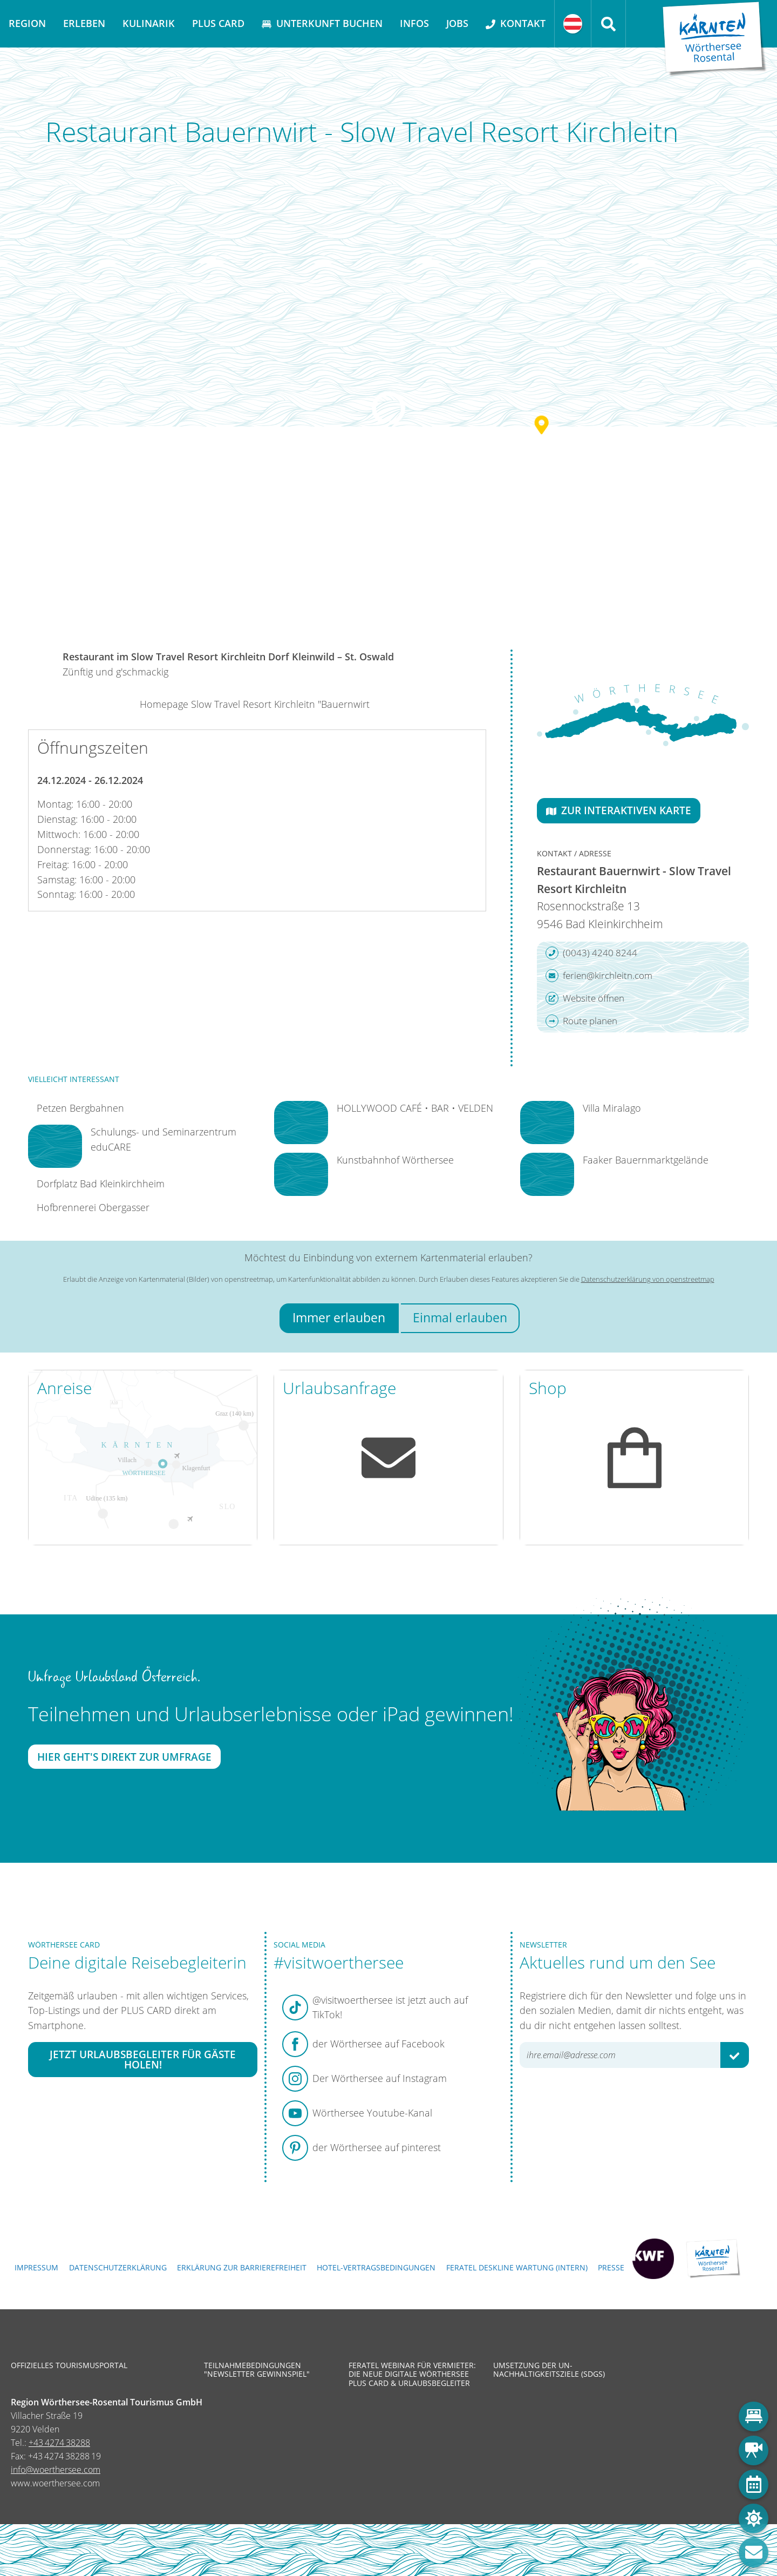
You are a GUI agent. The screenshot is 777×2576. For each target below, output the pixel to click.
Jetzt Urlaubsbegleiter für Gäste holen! (143, 2059)
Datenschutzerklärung (118, 2267)
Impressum (36, 2267)
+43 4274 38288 (59, 2443)
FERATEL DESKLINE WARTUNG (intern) (517, 2267)
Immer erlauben (338, 1317)
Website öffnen (585, 998)
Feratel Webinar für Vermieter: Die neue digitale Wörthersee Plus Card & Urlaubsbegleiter (412, 2374)
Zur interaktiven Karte (618, 810)
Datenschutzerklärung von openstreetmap (647, 1279)
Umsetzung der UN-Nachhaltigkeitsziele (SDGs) (549, 2369)
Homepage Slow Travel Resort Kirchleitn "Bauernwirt (255, 704)
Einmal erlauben (460, 1317)
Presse (611, 2267)
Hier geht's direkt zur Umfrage (124, 1756)
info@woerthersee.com (55, 2470)
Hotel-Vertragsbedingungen (376, 2267)
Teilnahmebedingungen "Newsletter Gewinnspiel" (257, 2369)
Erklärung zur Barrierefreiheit (241, 2267)
